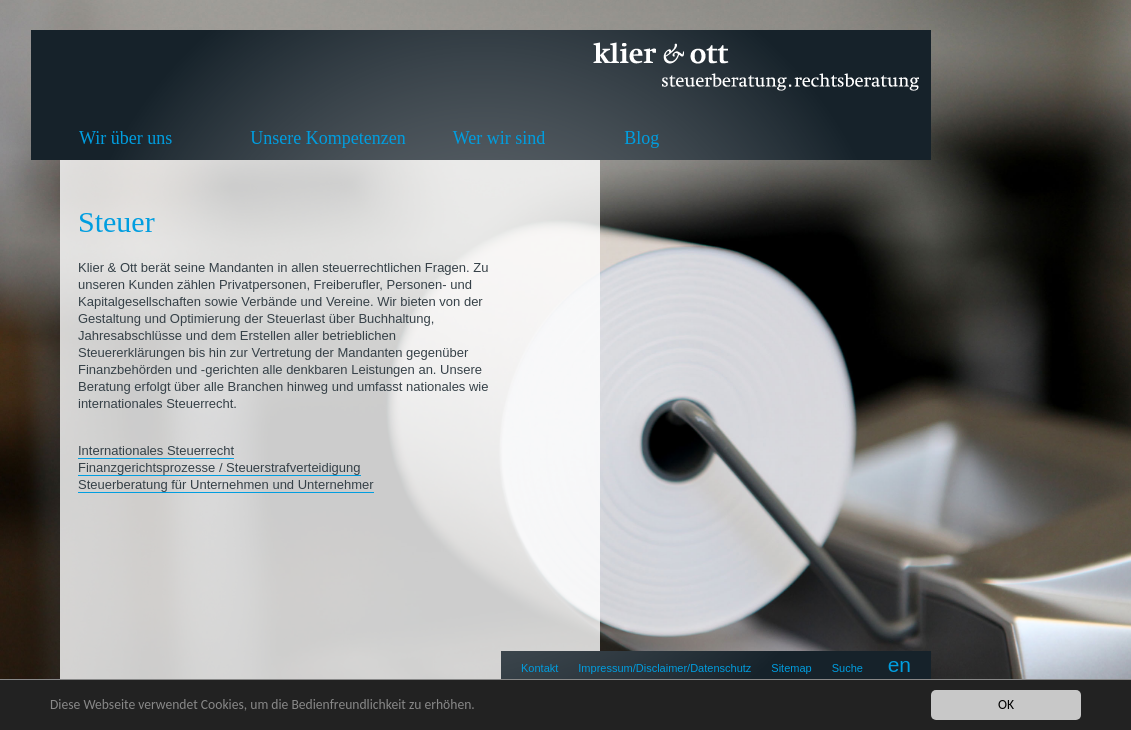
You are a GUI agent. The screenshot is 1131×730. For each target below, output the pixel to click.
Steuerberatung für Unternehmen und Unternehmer (226, 484)
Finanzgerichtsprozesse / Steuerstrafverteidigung (219, 467)
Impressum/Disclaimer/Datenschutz (664, 668)
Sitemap (791, 668)
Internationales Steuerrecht (156, 450)
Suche (847, 668)
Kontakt (539, 668)
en (899, 664)
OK (1006, 704)
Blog (641, 138)
